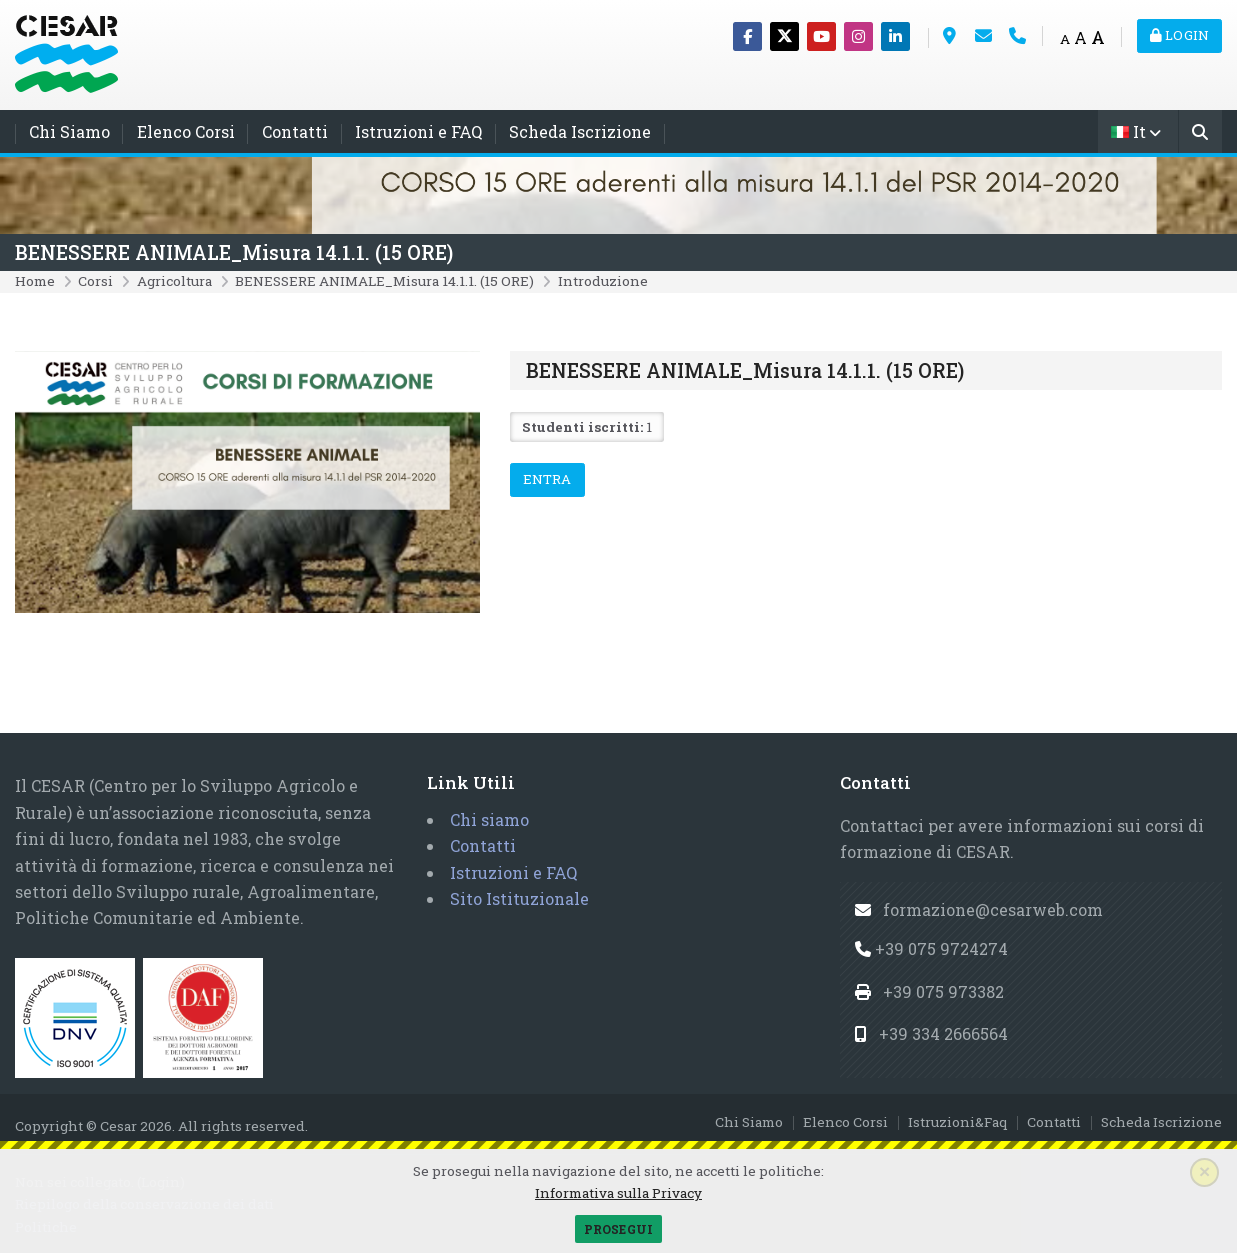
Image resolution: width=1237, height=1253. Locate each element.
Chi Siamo (69, 131)
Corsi (95, 281)
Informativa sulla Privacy (618, 1193)
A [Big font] (1098, 37)
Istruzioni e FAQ (418, 131)
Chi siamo (489, 819)
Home (35, 281)
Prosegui (618, 1229)
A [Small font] (1065, 39)
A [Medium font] (1080, 37)
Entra (547, 479)
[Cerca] (1200, 133)
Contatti (295, 131)
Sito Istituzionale (519, 898)
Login (1179, 35)
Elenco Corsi (186, 131)
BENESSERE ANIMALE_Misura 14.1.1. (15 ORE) (234, 252)
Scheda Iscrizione (580, 131)
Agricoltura (174, 281)
